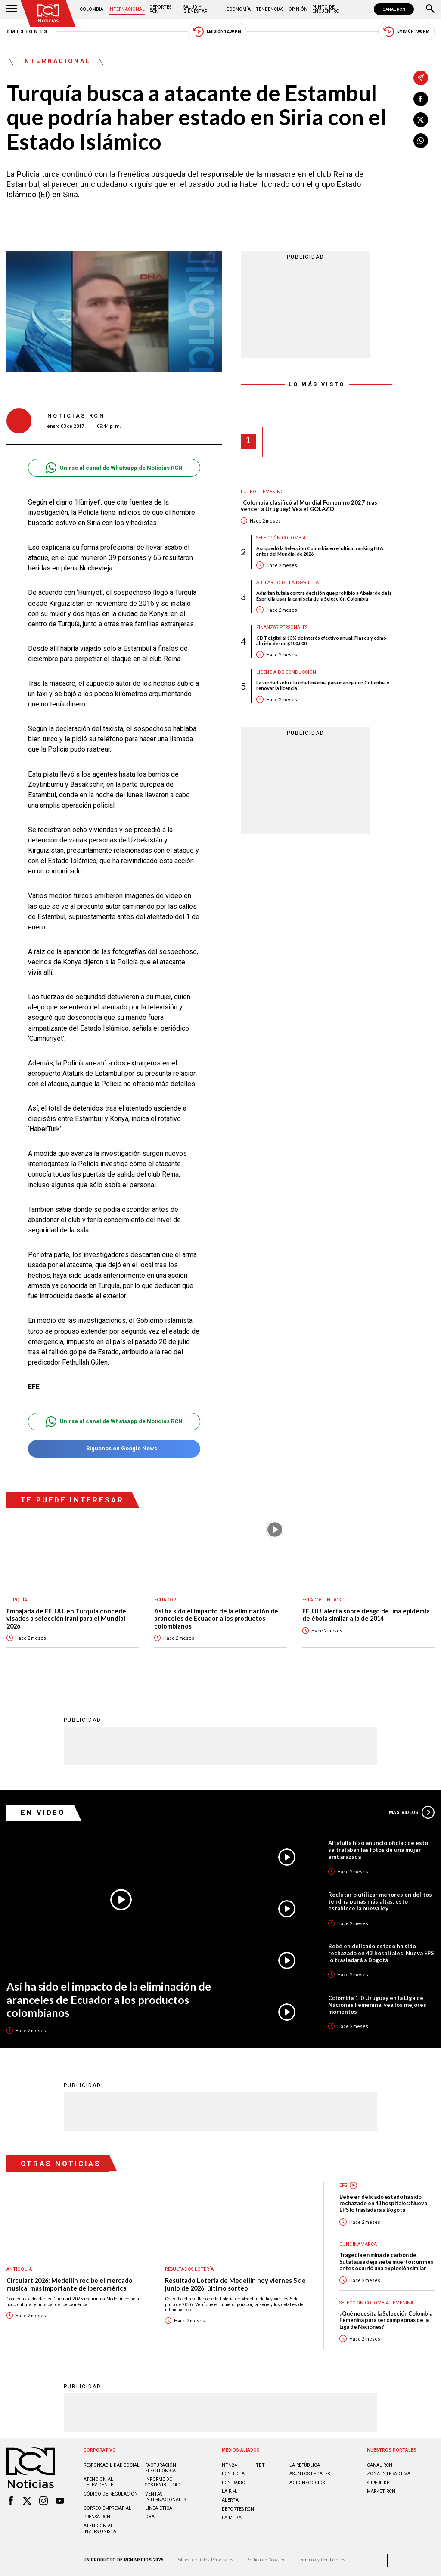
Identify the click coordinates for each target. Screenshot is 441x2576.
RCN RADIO (233, 2483)
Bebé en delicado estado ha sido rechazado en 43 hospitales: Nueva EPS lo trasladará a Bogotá (381, 1953)
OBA (150, 2517)
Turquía (16, 1600)
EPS (343, 2185)
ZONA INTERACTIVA (388, 2474)
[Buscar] (430, 9)
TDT (260, 2465)
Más (412, 1812)
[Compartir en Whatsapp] (420, 140)
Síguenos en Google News (114, 1449)
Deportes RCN (160, 9)
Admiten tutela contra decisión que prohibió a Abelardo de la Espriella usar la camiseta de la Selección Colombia (324, 595)
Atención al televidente (98, 2482)
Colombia (91, 9)
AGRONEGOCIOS (307, 2483)
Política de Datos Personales (204, 2560)
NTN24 (229, 2465)
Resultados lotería (189, 2269)
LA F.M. (229, 2491)
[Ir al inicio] (48, 13)
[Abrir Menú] (11, 9)
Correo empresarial (107, 2508)
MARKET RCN (381, 2491)
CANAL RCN (393, 9)
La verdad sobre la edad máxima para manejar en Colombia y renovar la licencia (322, 685)
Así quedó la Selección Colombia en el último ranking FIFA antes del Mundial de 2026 (319, 551)
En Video (43, 1812)
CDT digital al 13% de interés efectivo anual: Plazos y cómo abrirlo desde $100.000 (321, 640)
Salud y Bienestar (195, 9)
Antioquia (19, 2269)
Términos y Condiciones (321, 2560)
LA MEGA (232, 2517)
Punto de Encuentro (325, 9)
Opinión (298, 9)
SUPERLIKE (378, 2483)
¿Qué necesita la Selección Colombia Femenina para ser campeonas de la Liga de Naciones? (385, 2320)
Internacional (127, 9)
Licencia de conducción (286, 672)
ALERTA (230, 2500)
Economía (239, 9)
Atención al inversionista (100, 2528)
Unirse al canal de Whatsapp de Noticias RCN (114, 467)
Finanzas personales (281, 627)
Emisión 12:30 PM (217, 31)
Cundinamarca (358, 2244)
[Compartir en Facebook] (420, 99)
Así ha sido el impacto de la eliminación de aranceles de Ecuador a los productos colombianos (216, 1618)
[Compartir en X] (420, 119)
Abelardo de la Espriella (287, 582)
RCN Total (234, 2474)
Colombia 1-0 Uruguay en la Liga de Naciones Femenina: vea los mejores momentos (377, 2004)
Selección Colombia (281, 538)
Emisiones (28, 31)
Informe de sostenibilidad (162, 2482)
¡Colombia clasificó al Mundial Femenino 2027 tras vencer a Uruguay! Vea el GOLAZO (309, 506)
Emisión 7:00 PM (406, 31)
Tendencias (269, 9)
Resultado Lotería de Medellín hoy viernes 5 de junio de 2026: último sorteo (235, 2284)
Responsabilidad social (112, 2465)
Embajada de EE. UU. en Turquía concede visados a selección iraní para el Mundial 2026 (66, 1618)
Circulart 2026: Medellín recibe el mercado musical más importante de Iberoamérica (69, 2284)
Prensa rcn (97, 2517)
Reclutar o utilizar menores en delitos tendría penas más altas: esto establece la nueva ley (380, 1901)
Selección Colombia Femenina (376, 2303)
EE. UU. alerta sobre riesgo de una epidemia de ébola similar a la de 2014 (366, 1614)
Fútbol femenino (262, 492)
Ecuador (165, 1600)
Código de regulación (111, 2494)
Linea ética (158, 2508)
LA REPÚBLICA (304, 2465)
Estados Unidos (321, 1600)
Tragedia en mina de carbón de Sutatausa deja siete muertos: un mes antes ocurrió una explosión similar (386, 2262)
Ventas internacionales (165, 2496)
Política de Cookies (265, 2560)
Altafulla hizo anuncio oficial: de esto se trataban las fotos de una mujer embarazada (378, 1849)
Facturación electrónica (160, 2468)
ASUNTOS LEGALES (309, 2474)
